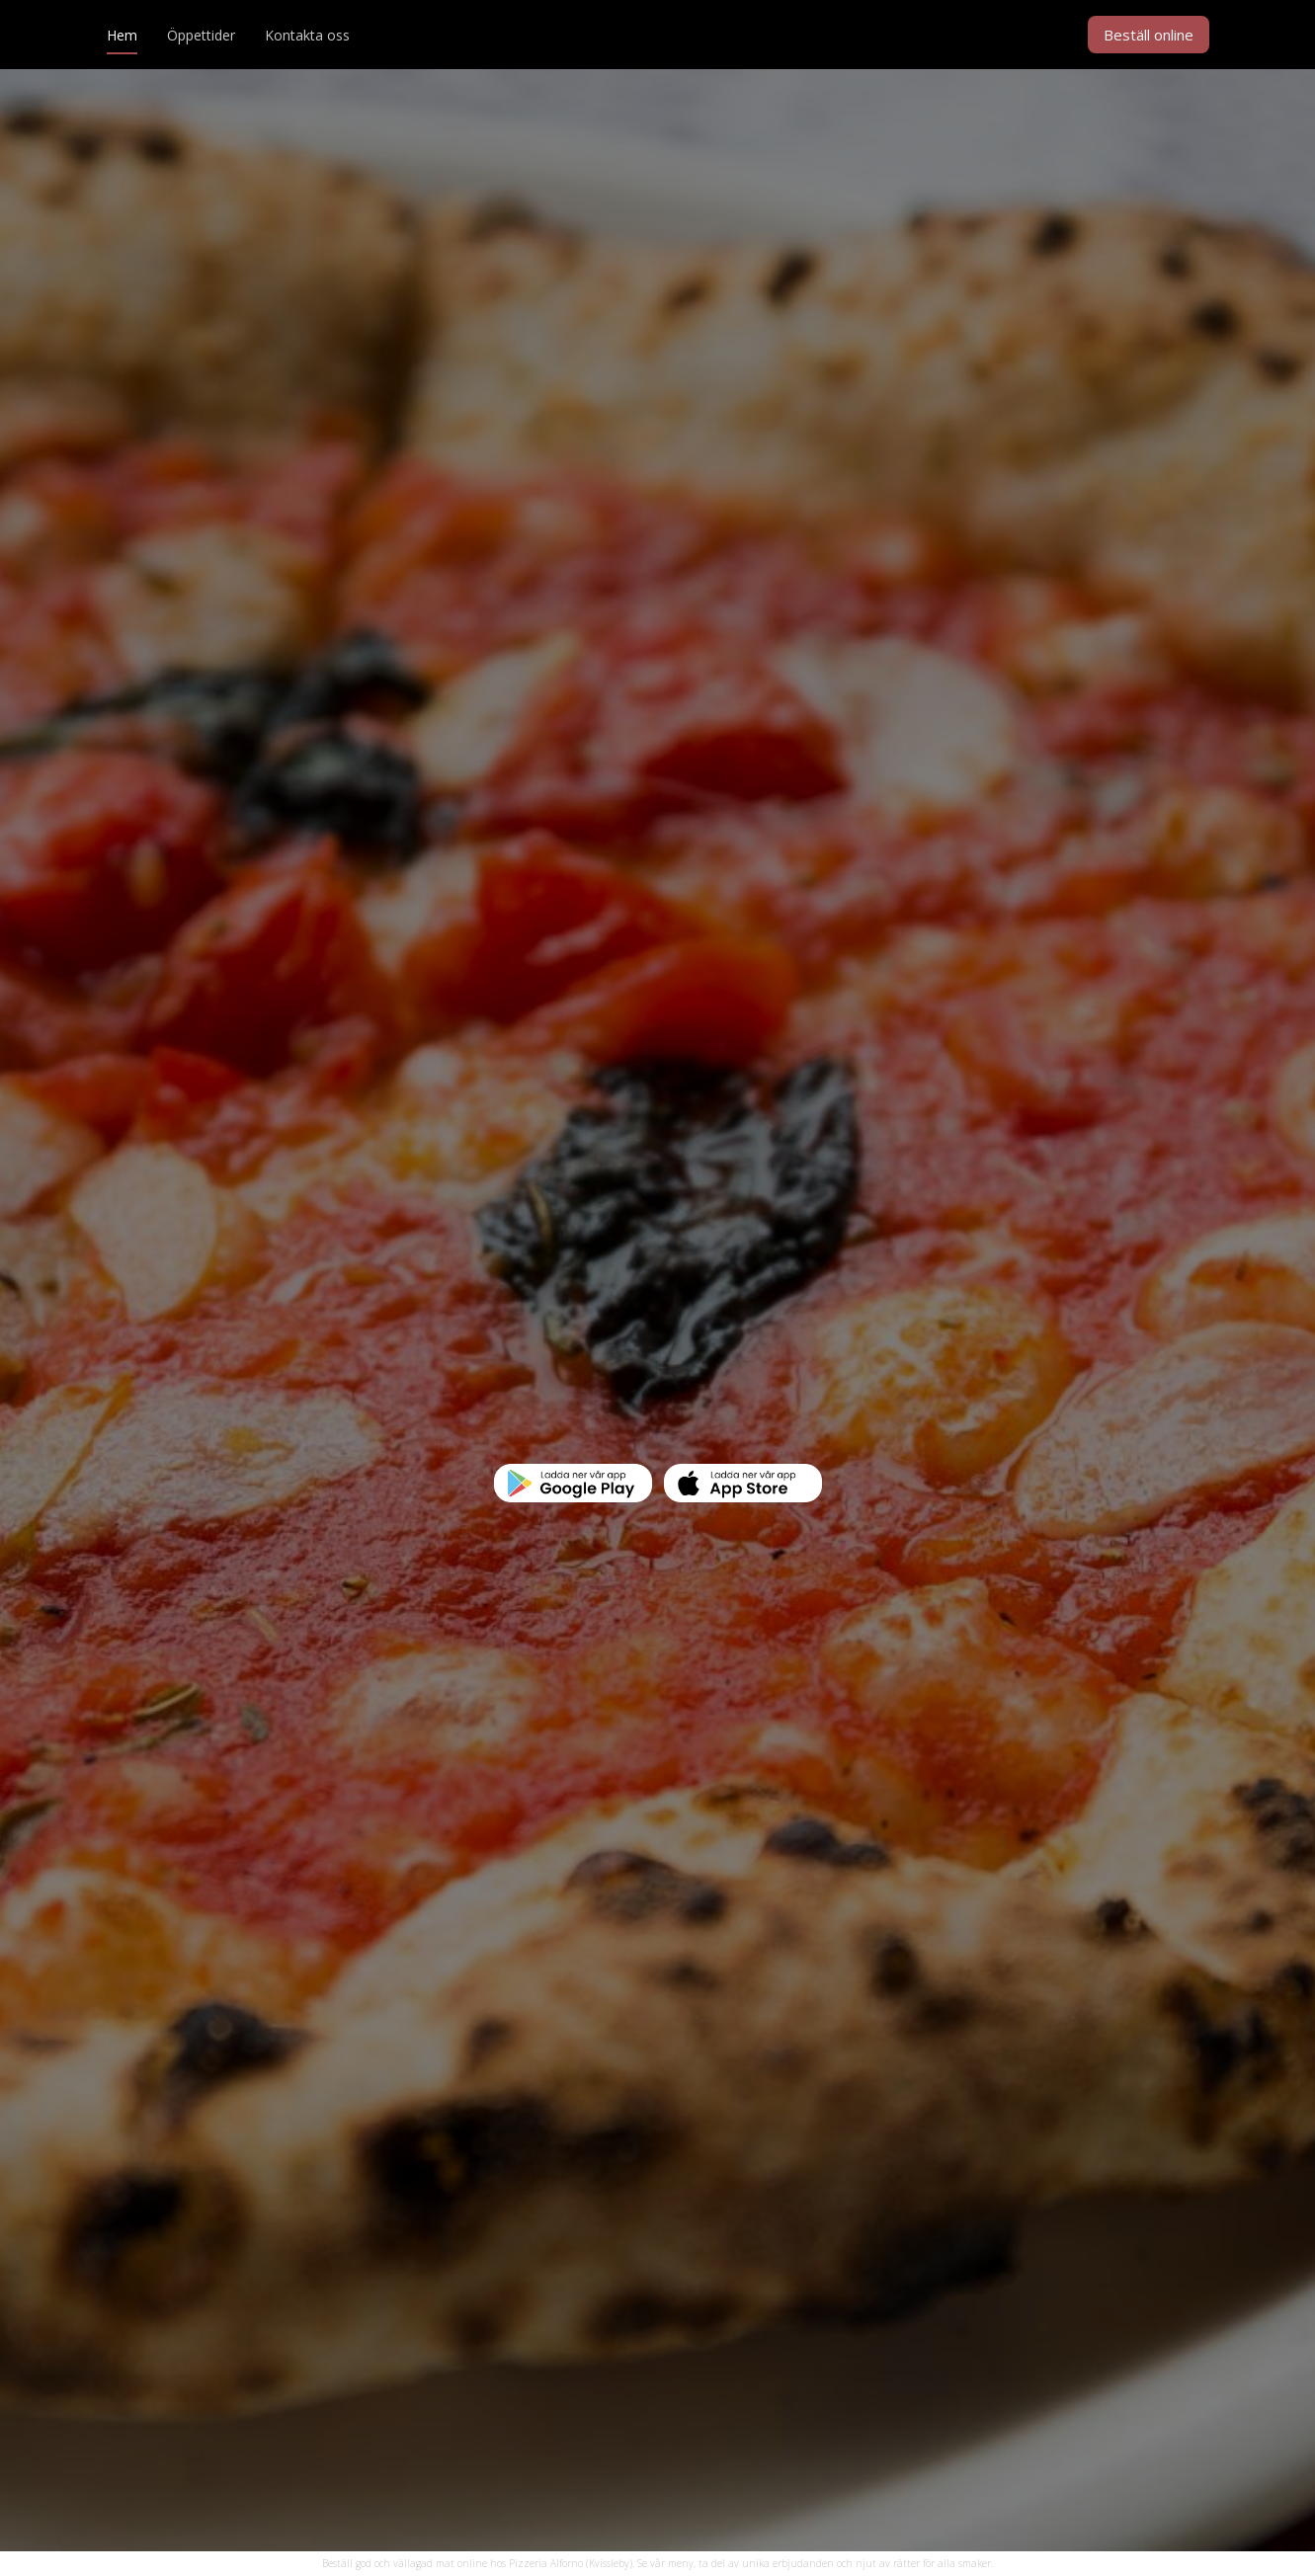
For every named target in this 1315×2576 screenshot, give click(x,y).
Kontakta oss (307, 35)
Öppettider (201, 35)
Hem (122, 35)
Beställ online (1148, 34)
